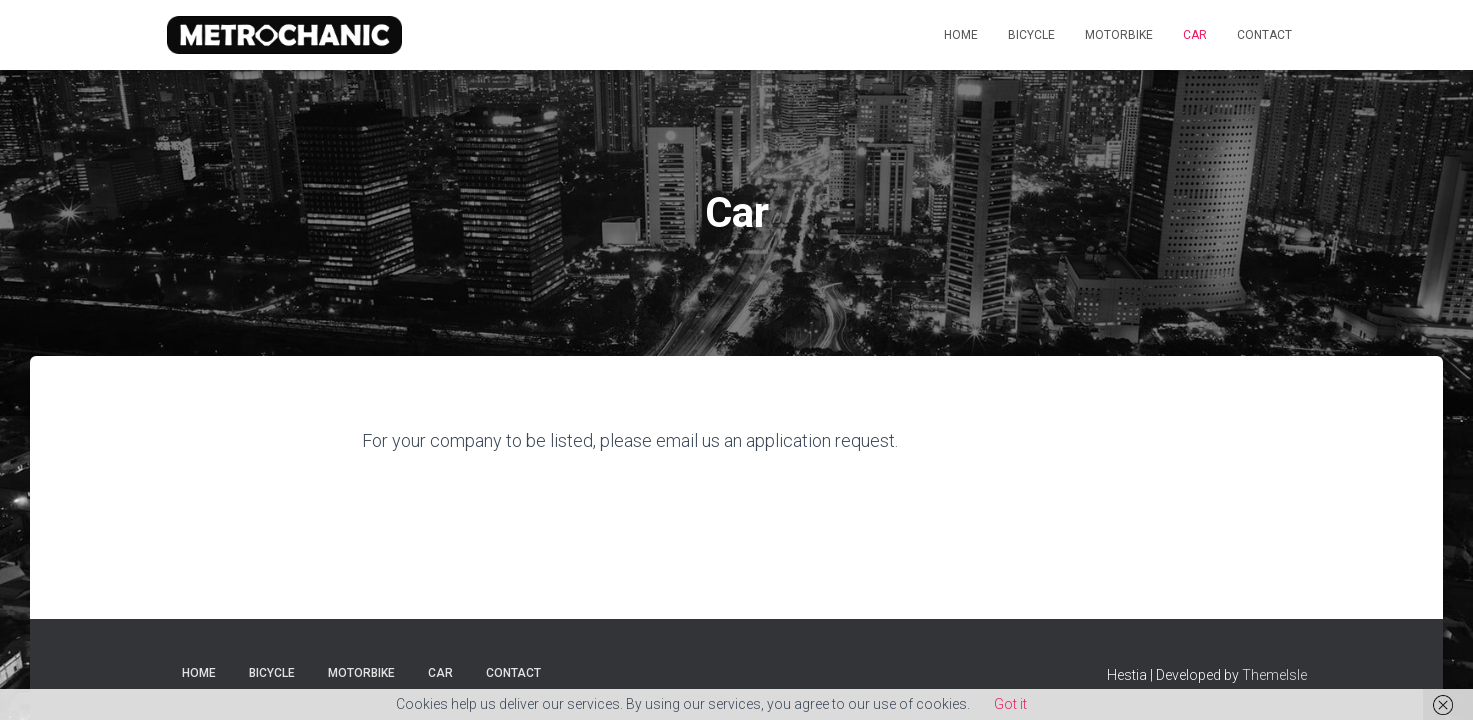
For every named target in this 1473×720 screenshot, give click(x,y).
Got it (1010, 704)
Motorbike (1119, 35)
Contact (1264, 35)
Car (1195, 35)
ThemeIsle (1274, 675)
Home (961, 35)
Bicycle (1031, 35)
